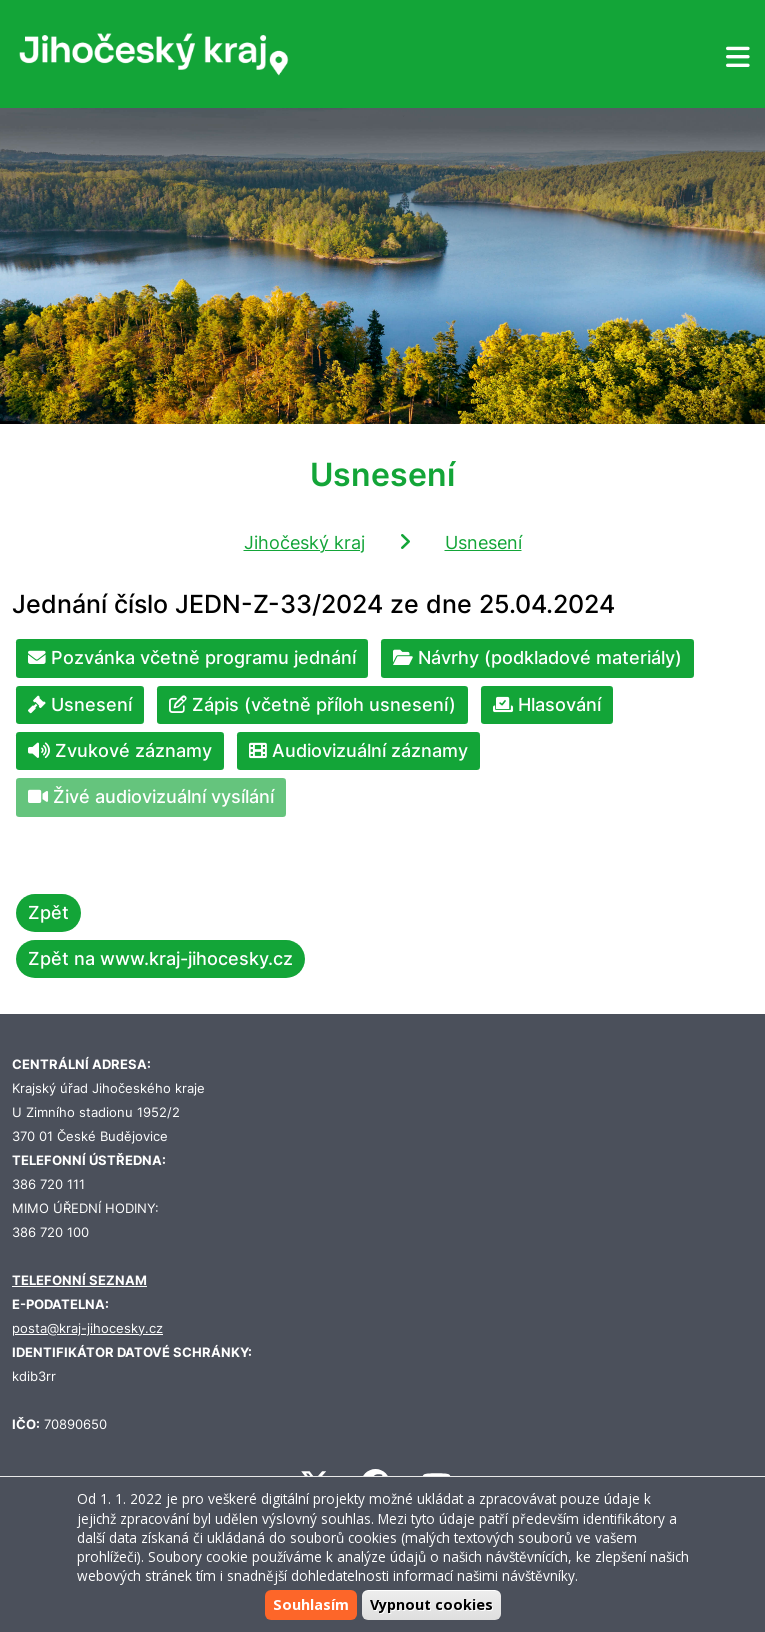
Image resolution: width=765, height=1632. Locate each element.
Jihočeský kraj (304, 542)
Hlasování (547, 704)
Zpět (48, 912)
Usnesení (483, 542)
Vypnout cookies (431, 1604)
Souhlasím (311, 1604)
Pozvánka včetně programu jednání (192, 657)
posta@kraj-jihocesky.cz (87, 1328)
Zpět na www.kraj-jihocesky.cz (160, 958)
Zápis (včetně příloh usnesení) (312, 704)
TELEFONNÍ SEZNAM (79, 1280)
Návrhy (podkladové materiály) (537, 657)
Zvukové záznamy (120, 750)
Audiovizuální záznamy (358, 750)
